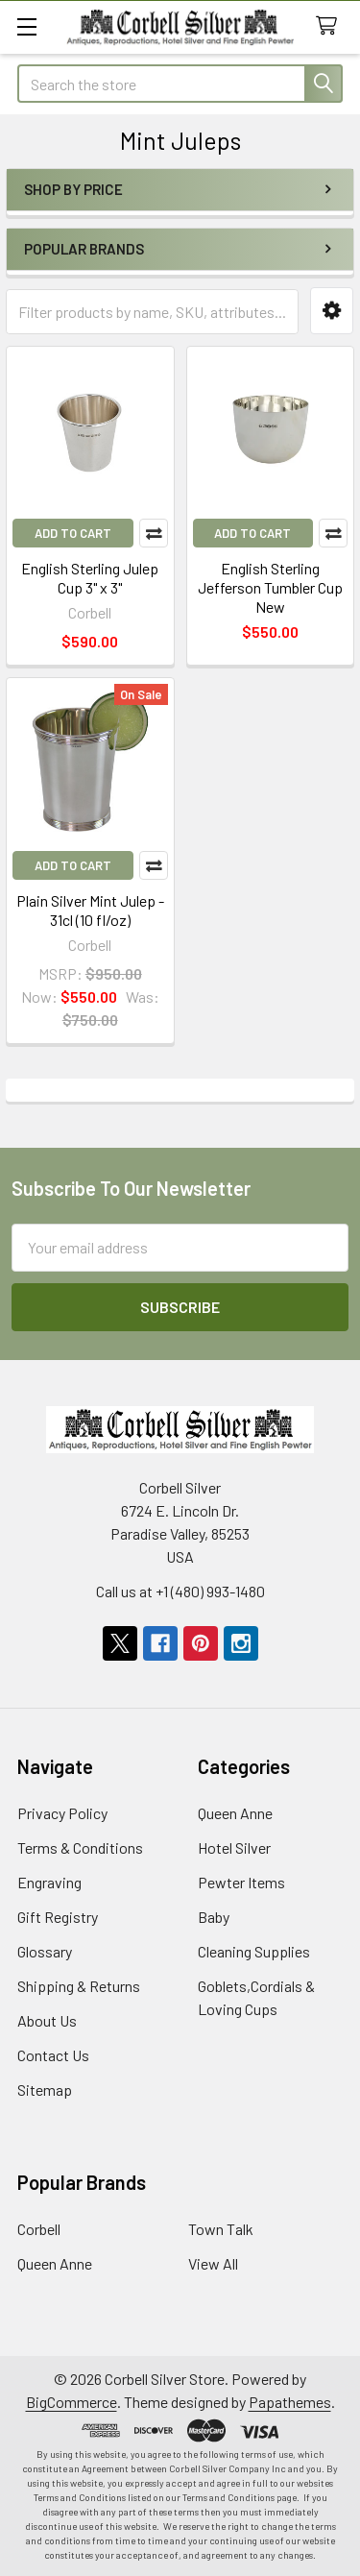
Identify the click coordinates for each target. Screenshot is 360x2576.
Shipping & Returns (78, 1986)
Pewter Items (241, 1882)
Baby (213, 1917)
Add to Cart (73, 533)
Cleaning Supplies (254, 1951)
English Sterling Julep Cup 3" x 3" (89, 577)
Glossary (44, 1951)
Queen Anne (235, 1813)
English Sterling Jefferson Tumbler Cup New (270, 587)
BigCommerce (71, 2402)
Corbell (38, 2229)
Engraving (49, 1882)
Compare (153, 533)
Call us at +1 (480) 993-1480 (180, 1591)
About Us (47, 2020)
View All (213, 2263)
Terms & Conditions (80, 1847)
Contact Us (53, 2055)
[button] (331, 310)
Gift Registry (57, 1917)
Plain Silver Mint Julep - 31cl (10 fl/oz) (90, 910)
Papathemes (290, 2402)
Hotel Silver (234, 1847)
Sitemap (44, 2089)
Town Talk (220, 2229)
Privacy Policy (62, 1813)
